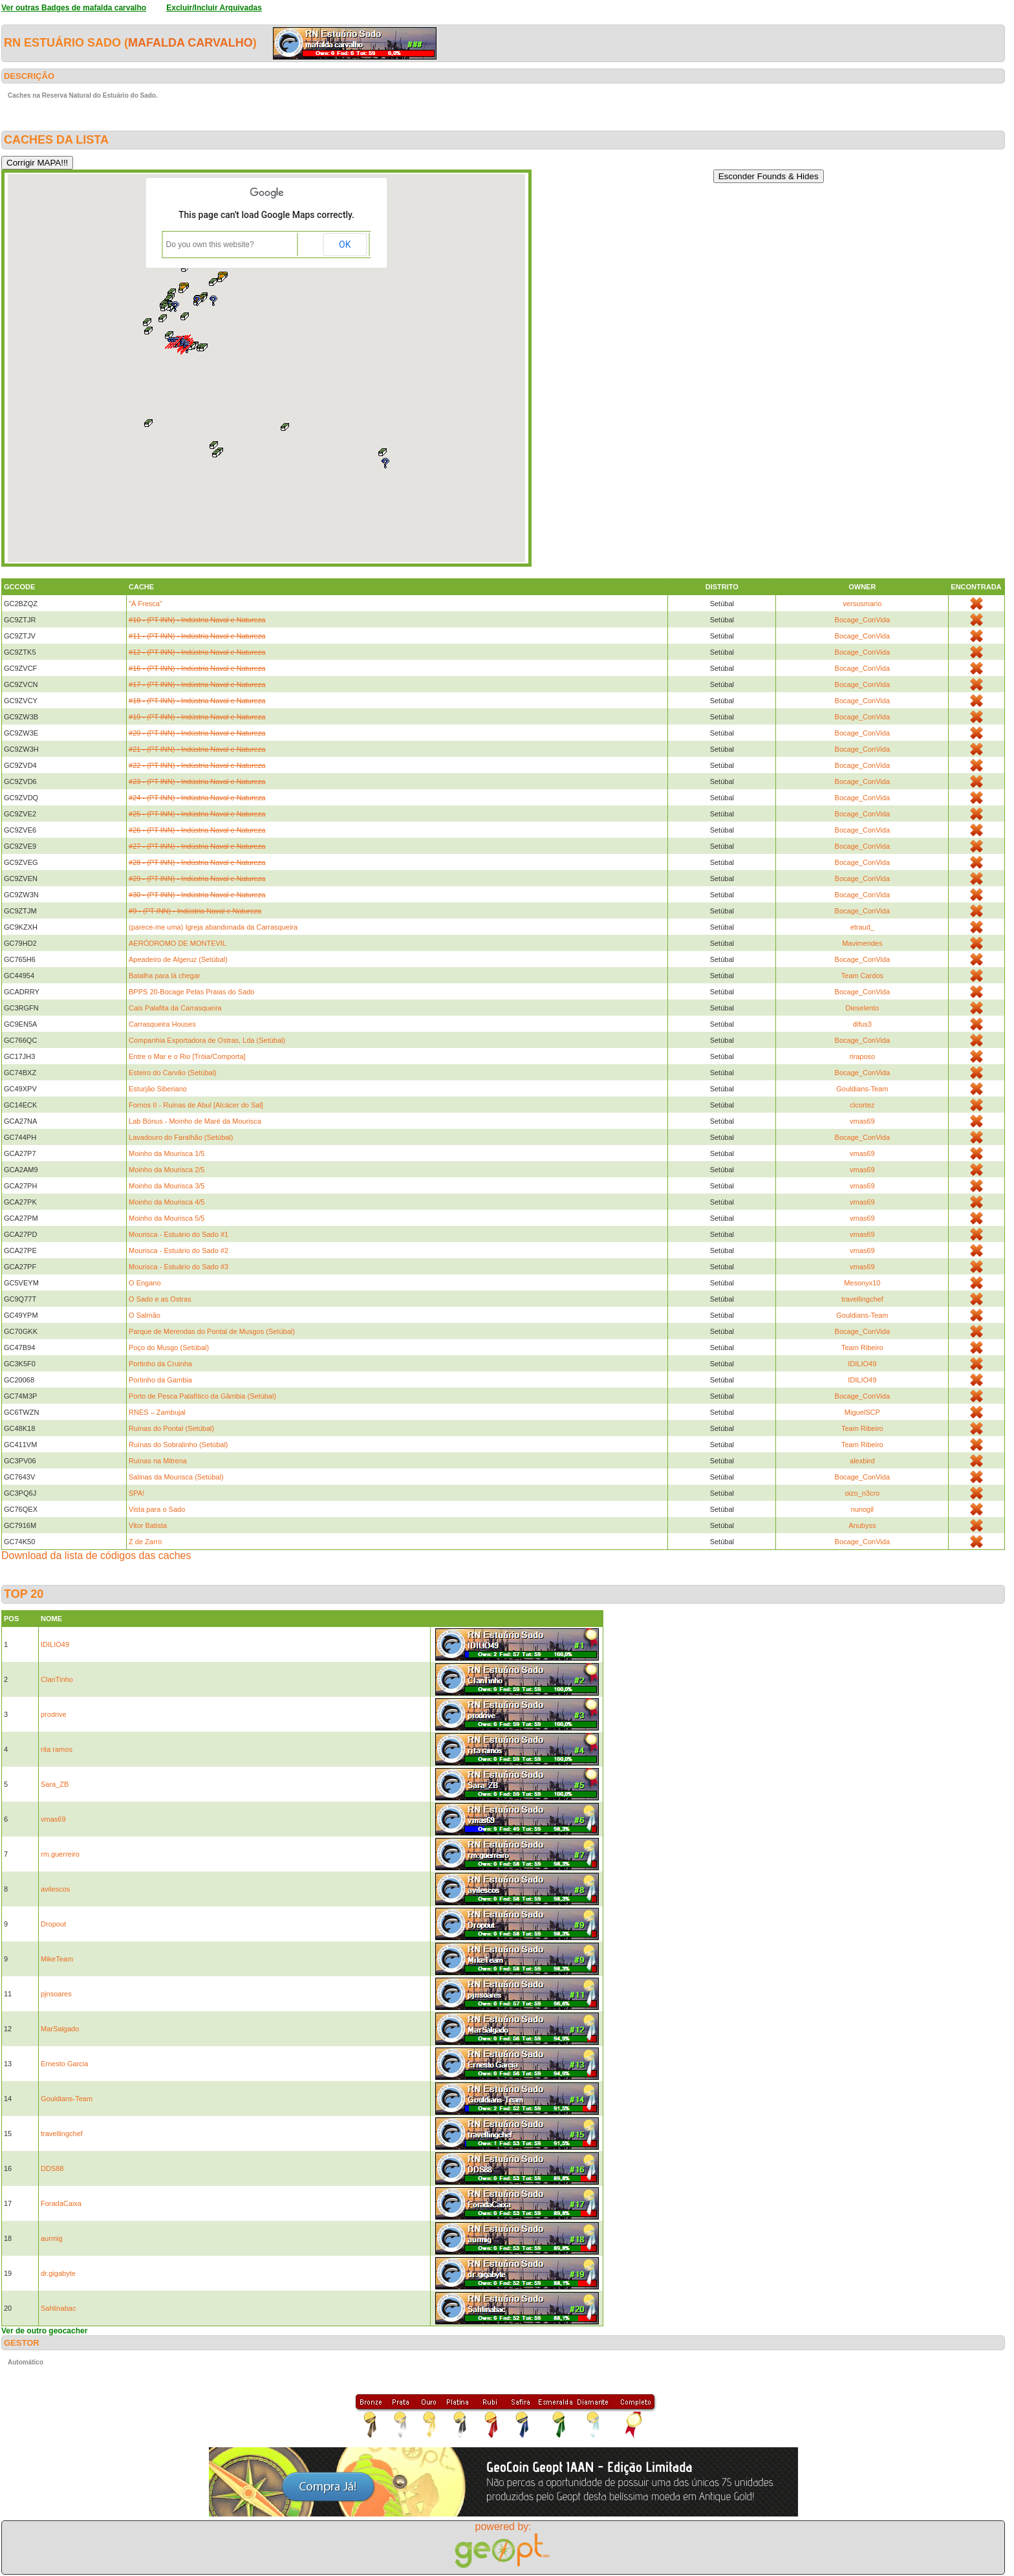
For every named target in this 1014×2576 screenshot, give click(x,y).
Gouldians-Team (862, 1089)
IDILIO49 (862, 1364)
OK (345, 244)
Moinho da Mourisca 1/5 (166, 1153)
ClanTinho (57, 1679)
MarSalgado (60, 2029)
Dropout (53, 1924)
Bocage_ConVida (862, 620)
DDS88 (52, 2168)
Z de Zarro (145, 1541)
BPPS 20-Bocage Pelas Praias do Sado (191, 992)
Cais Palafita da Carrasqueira (175, 1008)
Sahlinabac (58, 2308)
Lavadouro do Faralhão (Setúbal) (181, 1137)
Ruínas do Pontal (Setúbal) (171, 1428)
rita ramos (56, 1749)
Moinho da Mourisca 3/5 (166, 1186)
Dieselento (862, 1008)
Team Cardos (862, 975)
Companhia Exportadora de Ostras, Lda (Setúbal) (207, 1040)
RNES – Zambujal (157, 1412)
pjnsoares (56, 1994)
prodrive (54, 1714)
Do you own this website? (210, 244)
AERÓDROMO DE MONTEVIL (177, 943)
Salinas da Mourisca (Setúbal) (176, 1477)
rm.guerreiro (60, 1854)
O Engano (145, 1283)
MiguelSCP (862, 1412)
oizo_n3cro (862, 1493)
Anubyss (862, 1525)
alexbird (862, 1461)
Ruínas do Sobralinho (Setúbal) (178, 1444)
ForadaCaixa (61, 2203)
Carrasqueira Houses (162, 1024)
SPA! (136, 1493)
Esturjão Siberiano (158, 1089)
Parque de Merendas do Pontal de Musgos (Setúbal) (212, 1331)
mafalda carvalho (190, 42)
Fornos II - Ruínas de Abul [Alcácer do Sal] (196, 1105)
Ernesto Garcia (64, 2064)
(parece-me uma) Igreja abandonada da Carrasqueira (213, 927)
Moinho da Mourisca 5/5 (166, 1218)
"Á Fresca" (145, 603)
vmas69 (862, 1121)
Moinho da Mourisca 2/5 (166, 1169)
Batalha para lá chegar (164, 975)
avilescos (55, 1889)
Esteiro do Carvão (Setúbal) (173, 1072)
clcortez (862, 1105)
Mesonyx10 (862, 1283)
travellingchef (862, 1299)
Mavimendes (862, 943)
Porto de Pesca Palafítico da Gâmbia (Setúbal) (202, 1396)
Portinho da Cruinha (160, 1364)
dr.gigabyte (58, 2273)
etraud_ (862, 927)
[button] (176, 342)
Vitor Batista (148, 1525)
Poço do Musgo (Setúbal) (169, 1347)
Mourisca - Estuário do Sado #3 (178, 1267)
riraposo (862, 1056)
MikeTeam (57, 1959)
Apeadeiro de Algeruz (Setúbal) (178, 959)
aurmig (52, 2238)
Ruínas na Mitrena (158, 1461)
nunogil (862, 1509)
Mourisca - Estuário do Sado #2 (178, 1250)
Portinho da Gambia (160, 1380)
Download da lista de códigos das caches (96, 1555)
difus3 (862, 1024)
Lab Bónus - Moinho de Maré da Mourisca (195, 1121)
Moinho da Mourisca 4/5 (166, 1202)
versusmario (862, 603)
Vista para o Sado (157, 1509)
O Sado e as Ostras (160, 1299)
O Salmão (144, 1315)
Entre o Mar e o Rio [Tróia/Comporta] (187, 1056)
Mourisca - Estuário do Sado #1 (178, 1234)
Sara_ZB (55, 1784)
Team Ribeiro (862, 1347)
